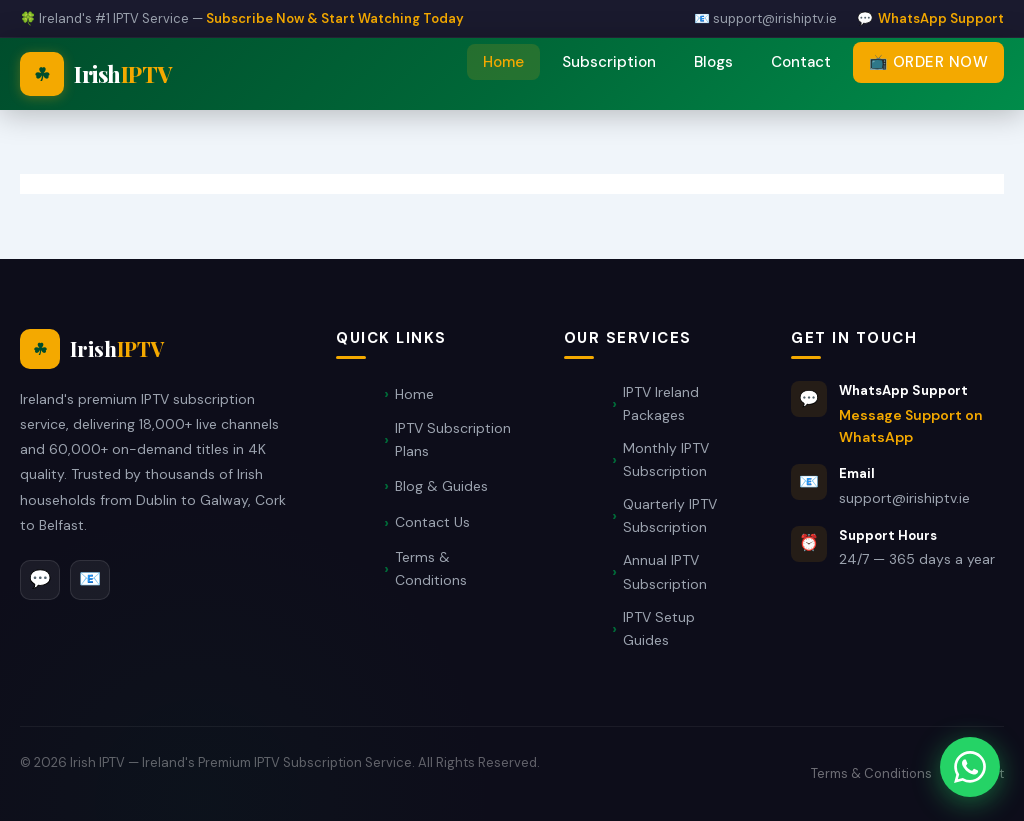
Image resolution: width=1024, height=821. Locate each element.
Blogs (713, 62)
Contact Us (432, 522)
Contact (801, 62)
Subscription (609, 62)
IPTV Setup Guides (659, 628)
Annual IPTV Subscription (665, 571)
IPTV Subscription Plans (453, 439)
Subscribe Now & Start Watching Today (335, 18)
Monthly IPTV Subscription (666, 459)
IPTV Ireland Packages (661, 403)
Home (503, 62)
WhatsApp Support (941, 18)
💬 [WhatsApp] (40, 579)
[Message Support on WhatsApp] (970, 767)
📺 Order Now (929, 62)
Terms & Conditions (431, 568)
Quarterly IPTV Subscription (670, 515)
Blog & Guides (441, 486)
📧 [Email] (90, 579)
